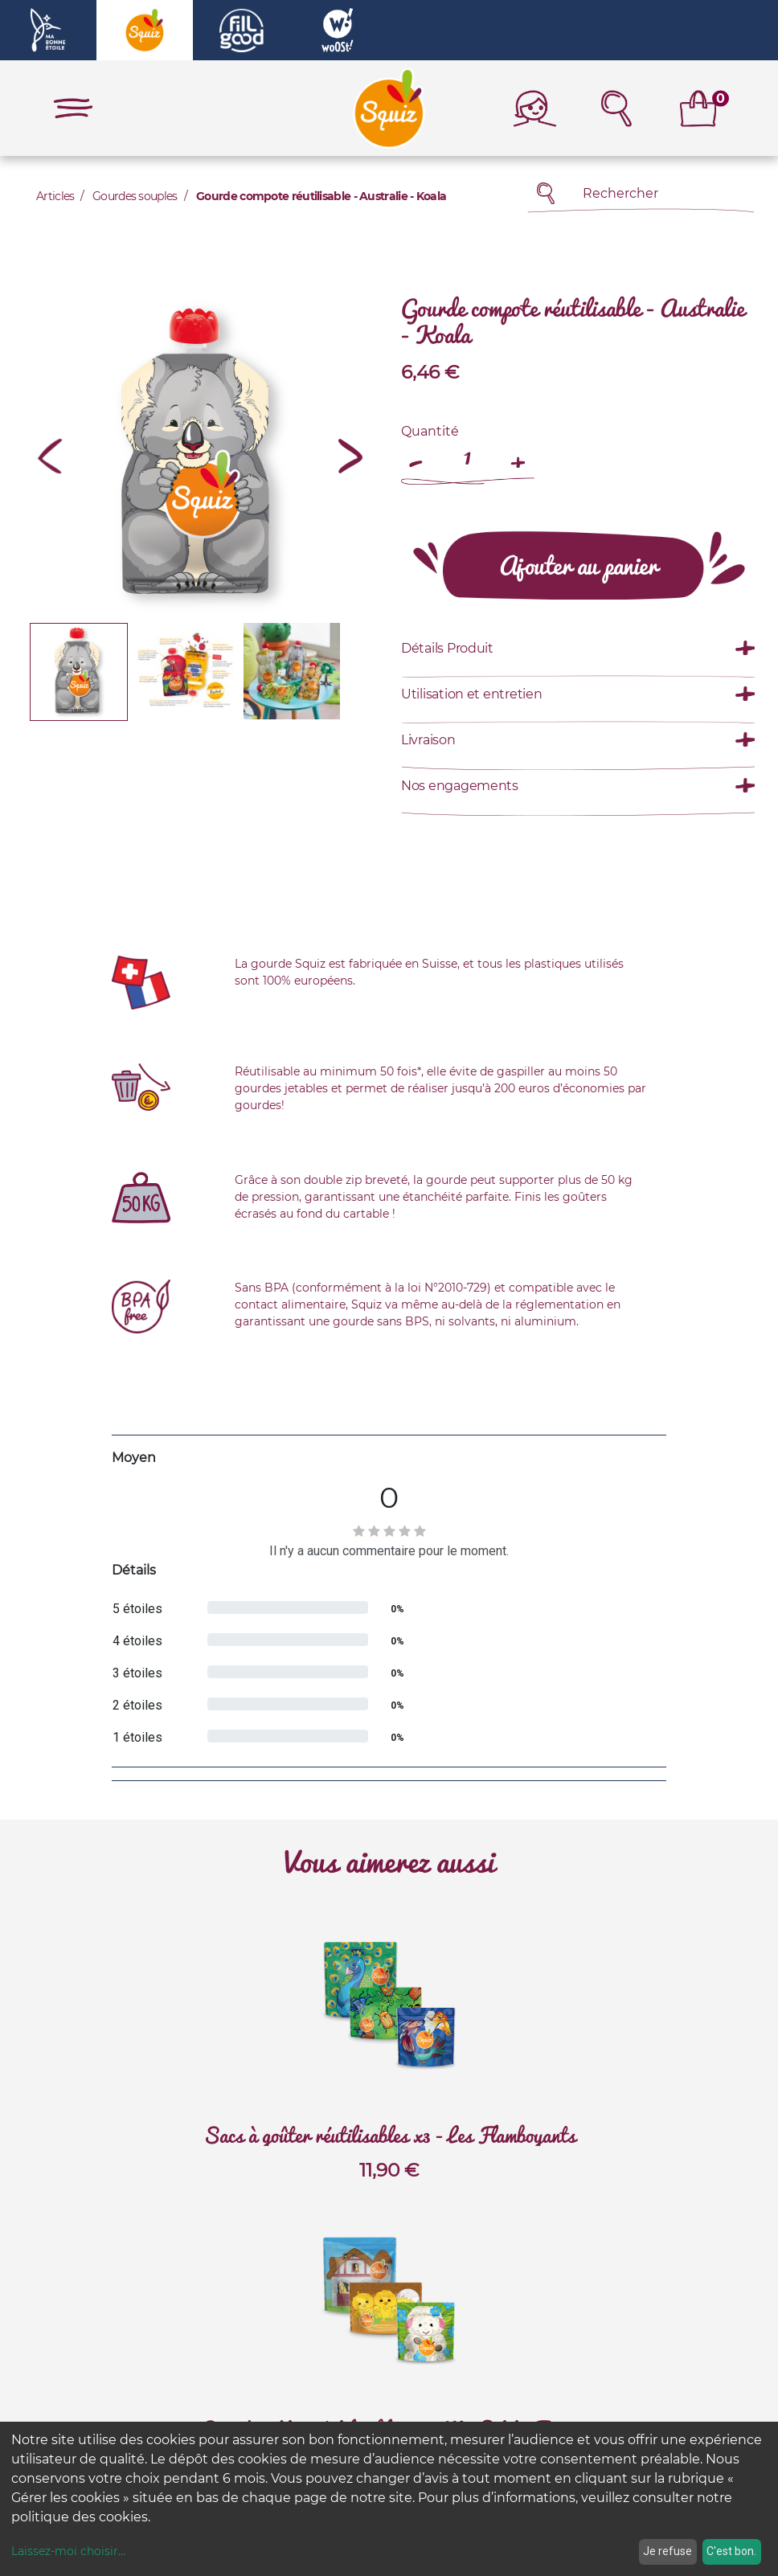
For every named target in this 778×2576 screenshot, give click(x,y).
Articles (55, 196)
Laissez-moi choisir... (68, 2551)
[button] (49, 455)
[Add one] (518, 455)
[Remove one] (417, 455)
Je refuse (667, 2551)
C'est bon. (731, 2551)
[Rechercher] (546, 193)
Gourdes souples (135, 196)
